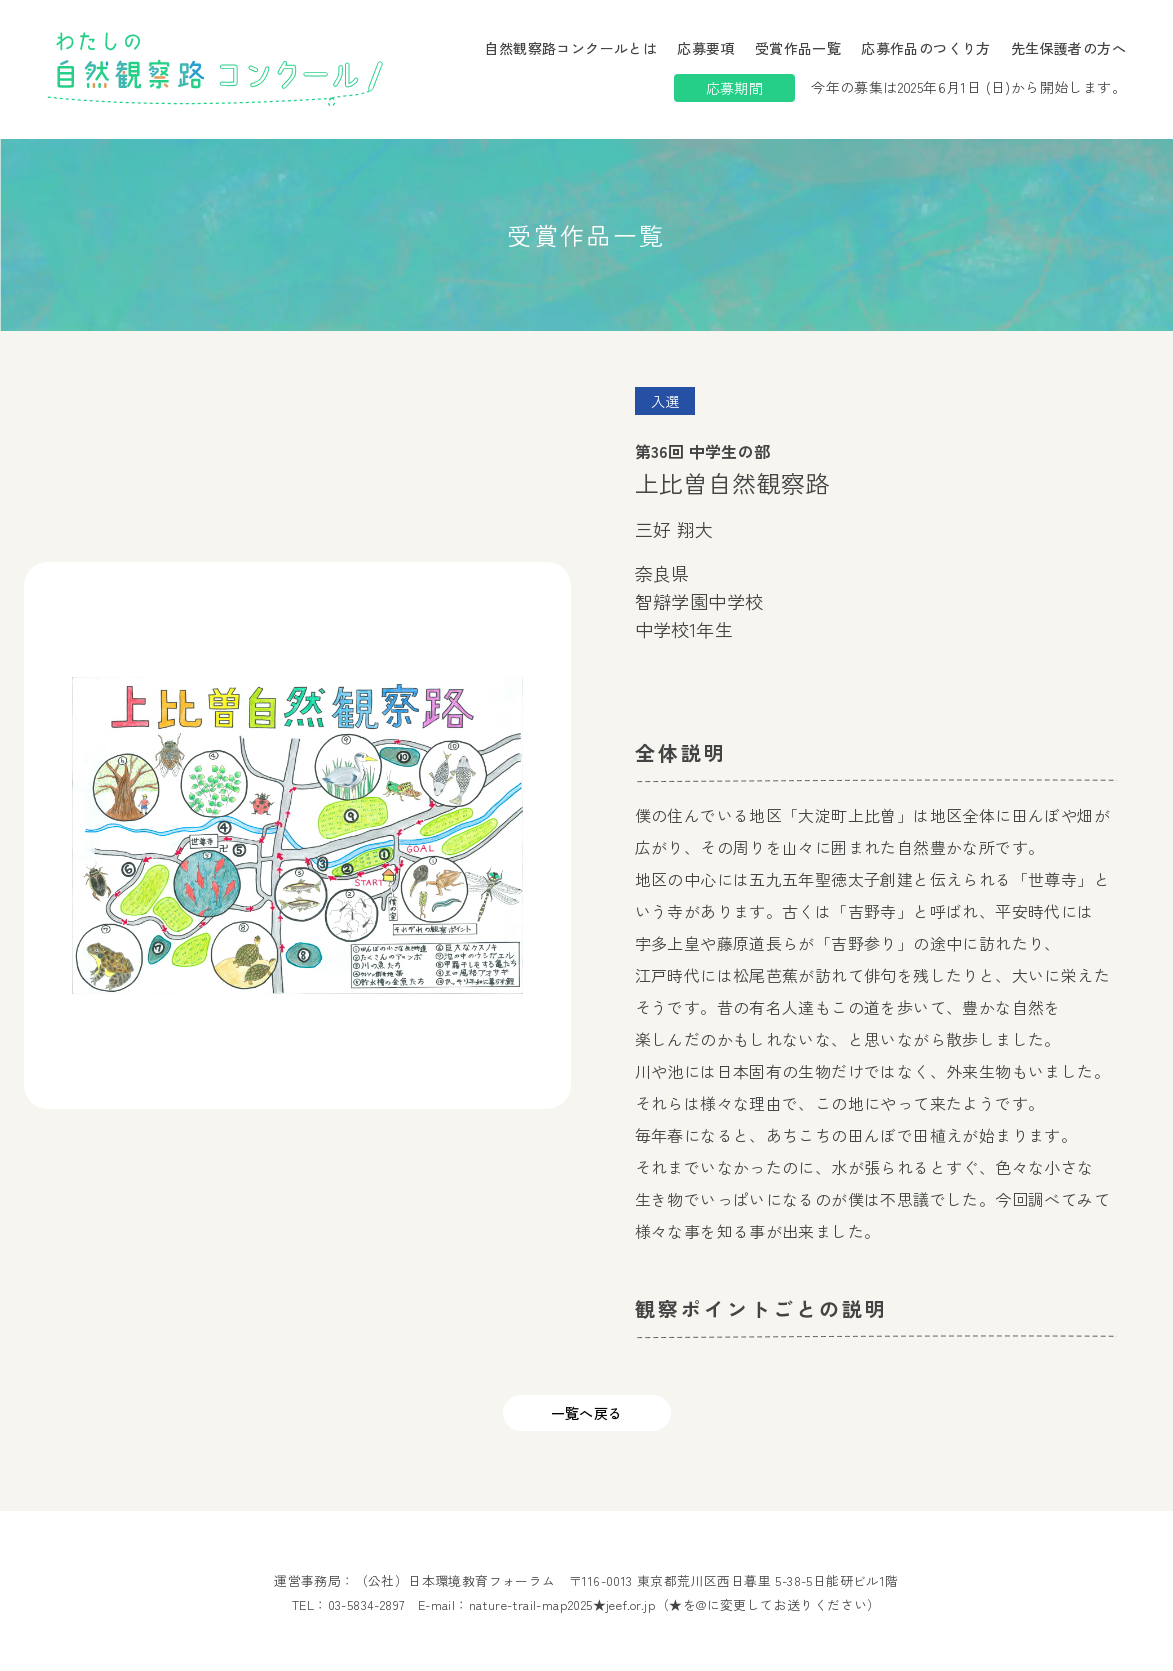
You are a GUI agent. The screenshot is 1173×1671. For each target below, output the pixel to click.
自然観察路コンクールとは (570, 48)
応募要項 (706, 48)
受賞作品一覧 (798, 48)
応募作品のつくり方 (926, 48)
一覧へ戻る (587, 1413)
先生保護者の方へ (1068, 48)
